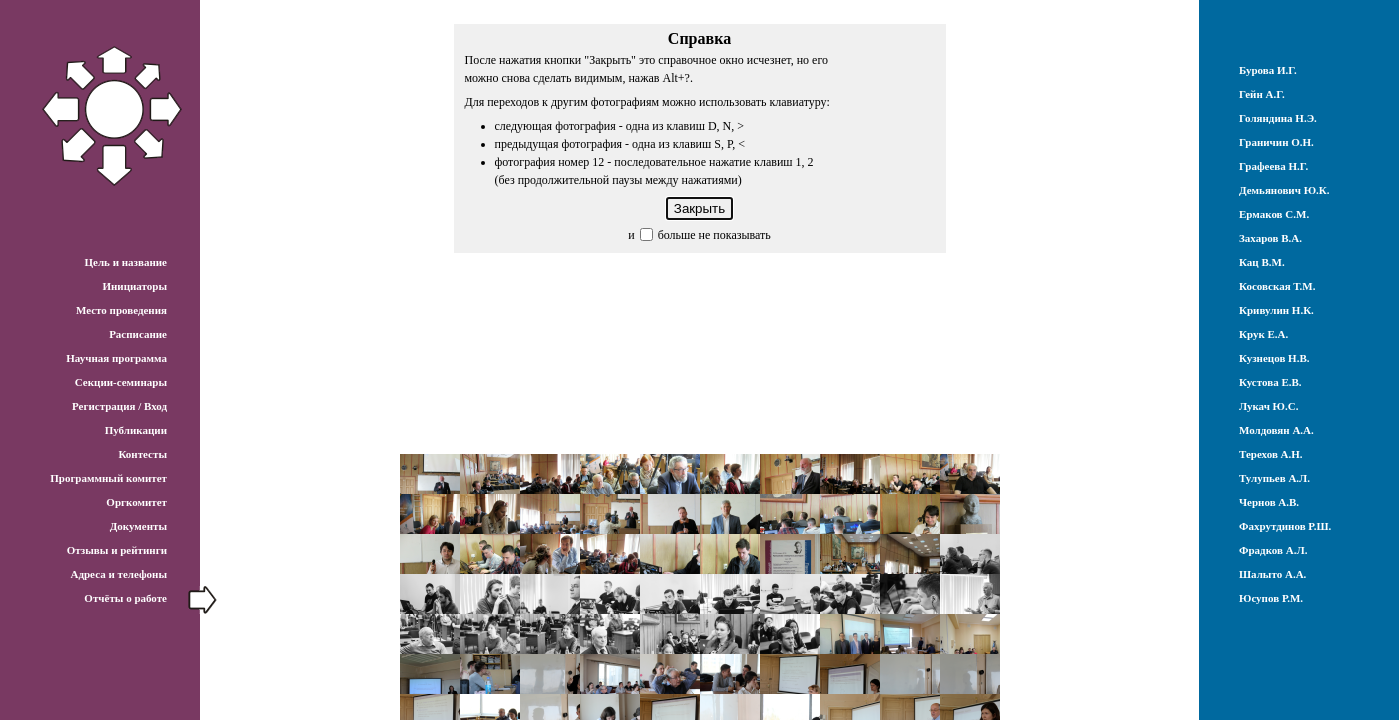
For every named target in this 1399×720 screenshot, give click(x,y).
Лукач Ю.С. (1268, 406)
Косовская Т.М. (1277, 286)
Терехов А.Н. (1271, 454)
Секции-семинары (121, 382)
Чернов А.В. (1269, 502)
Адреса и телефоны (118, 574)
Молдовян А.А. (1276, 430)
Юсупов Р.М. (1271, 598)
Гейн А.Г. (1262, 94)
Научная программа (116, 358)
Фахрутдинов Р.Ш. (1285, 526)
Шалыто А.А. (1272, 574)
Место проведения (121, 310)
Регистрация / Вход (119, 406)
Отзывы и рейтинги (117, 550)
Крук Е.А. (1263, 334)
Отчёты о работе (125, 598)
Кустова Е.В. (1270, 382)
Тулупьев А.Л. (1274, 478)
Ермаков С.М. (1274, 214)
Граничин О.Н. (1276, 142)
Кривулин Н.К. (1276, 310)
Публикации (136, 430)
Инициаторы (134, 286)
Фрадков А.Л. (1273, 550)
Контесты (142, 454)
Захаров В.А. (1270, 238)
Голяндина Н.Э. (1278, 118)
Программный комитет (108, 478)
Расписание (138, 334)
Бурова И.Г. (1268, 70)
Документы (138, 526)
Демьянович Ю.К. (1284, 190)
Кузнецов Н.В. (1274, 358)
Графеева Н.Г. (1273, 166)
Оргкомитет (136, 502)
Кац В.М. (1262, 262)
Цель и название (125, 262)
